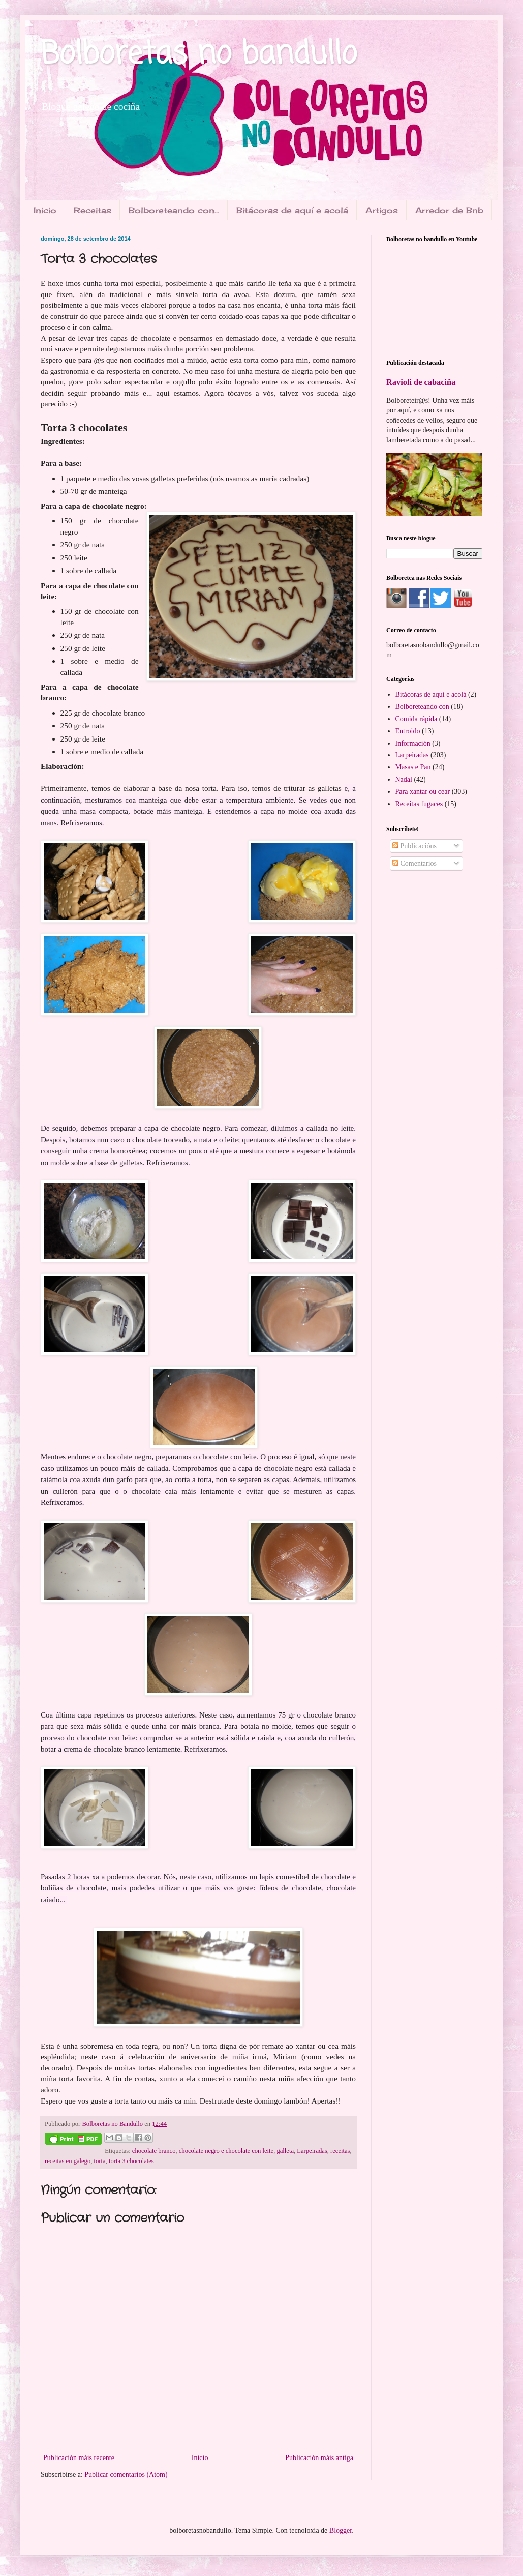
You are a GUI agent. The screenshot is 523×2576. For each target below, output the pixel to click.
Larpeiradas (312, 2150)
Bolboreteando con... (174, 210)
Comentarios (414, 863)
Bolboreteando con (422, 706)
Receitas (92, 210)
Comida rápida (416, 719)
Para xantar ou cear (422, 791)
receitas (340, 2150)
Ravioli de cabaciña (420, 382)
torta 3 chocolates (131, 2161)
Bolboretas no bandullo (199, 55)
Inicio (45, 210)
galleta (285, 2150)
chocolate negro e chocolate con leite (226, 2150)
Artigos (381, 210)
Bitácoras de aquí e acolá (292, 210)
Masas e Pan (413, 767)
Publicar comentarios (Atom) (125, 2474)
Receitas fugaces (419, 804)
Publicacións (414, 846)
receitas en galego (67, 2161)
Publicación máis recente (78, 2458)
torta (100, 2161)
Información (412, 743)
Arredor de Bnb (449, 210)
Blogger (340, 2530)
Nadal (403, 779)
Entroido (407, 731)
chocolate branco (154, 2150)
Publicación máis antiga (319, 2458)
